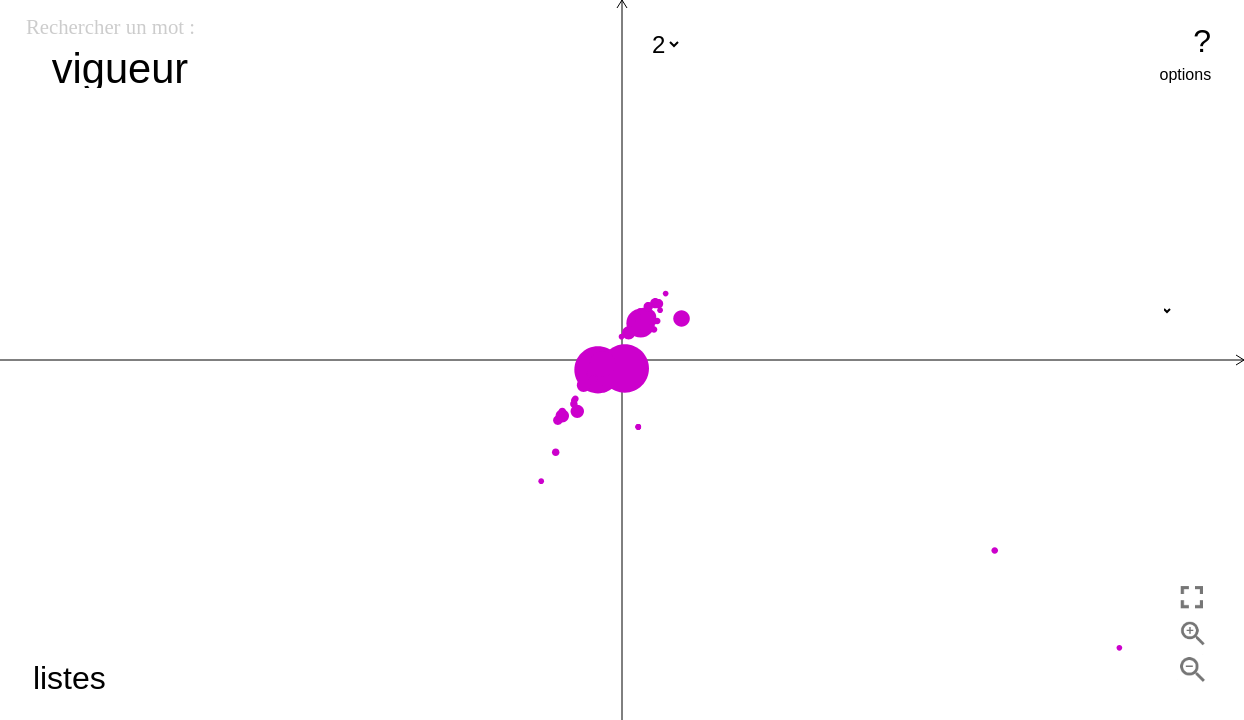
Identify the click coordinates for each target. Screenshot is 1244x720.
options (1186, 74)
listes (69, 678)
